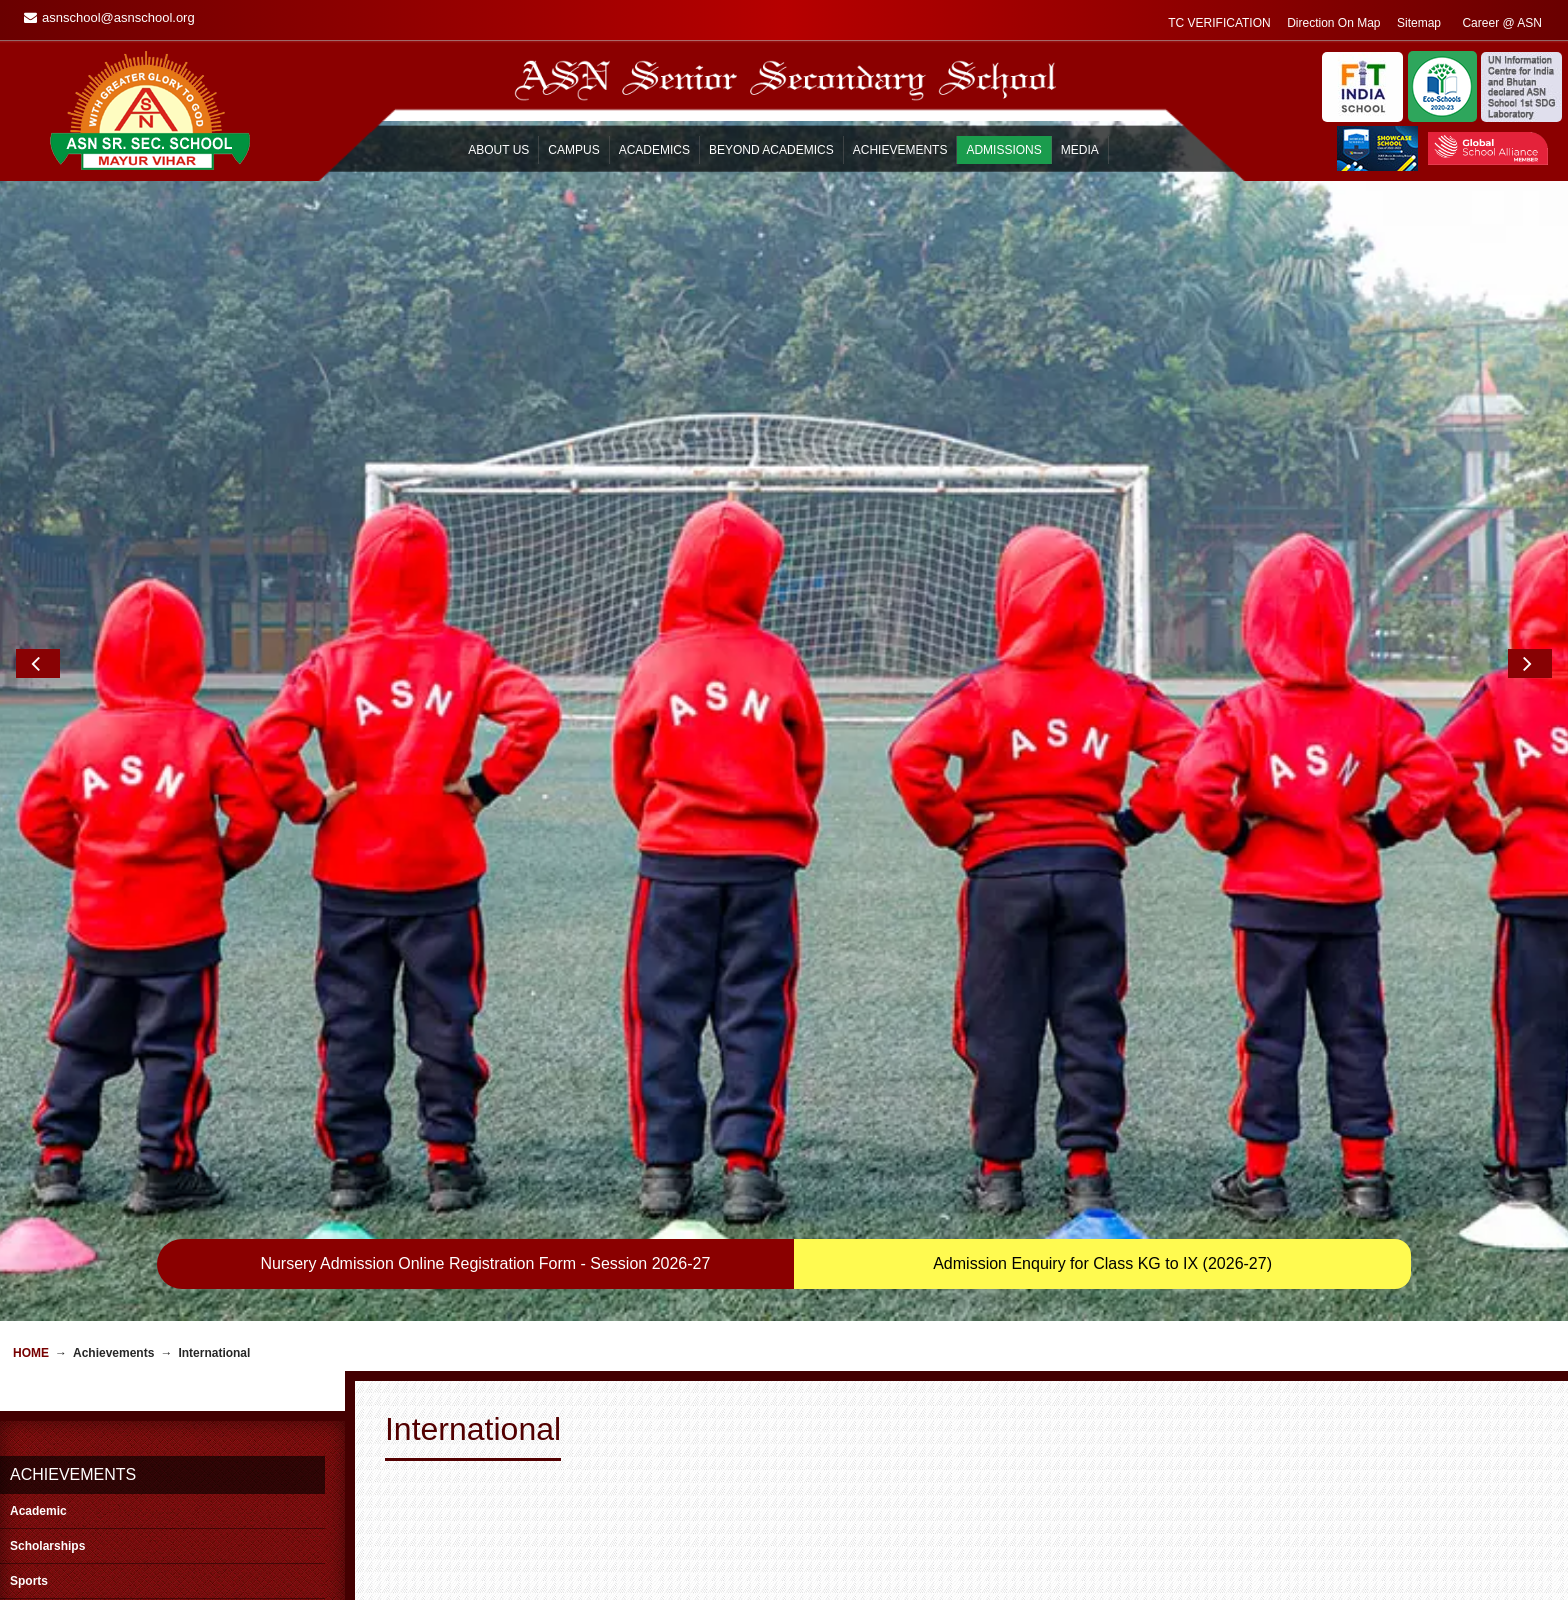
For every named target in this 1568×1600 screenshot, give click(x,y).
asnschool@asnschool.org (137, 1544)
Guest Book (703, 1500)
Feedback (974, 1518)
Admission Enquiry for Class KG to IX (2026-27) (1102, 663)
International (46, 1051)
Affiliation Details (992, 1590)
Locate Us (975, 1572)
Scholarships (47, 946)
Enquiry (968, 1500)
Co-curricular (47, 1016)
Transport (421, 1536)
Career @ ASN (712, 1554)
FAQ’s (412, 1572)
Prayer (413, 1554)
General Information (449, 1518)
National (33, 1086)
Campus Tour (983, 1554)
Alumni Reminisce (720, 1536)
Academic (38, 911)
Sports (29, 981)
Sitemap (694, 1572)
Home (31, 753)
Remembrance (711, 1518)
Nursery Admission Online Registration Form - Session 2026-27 (485, 663)
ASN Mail (973, 1536)
